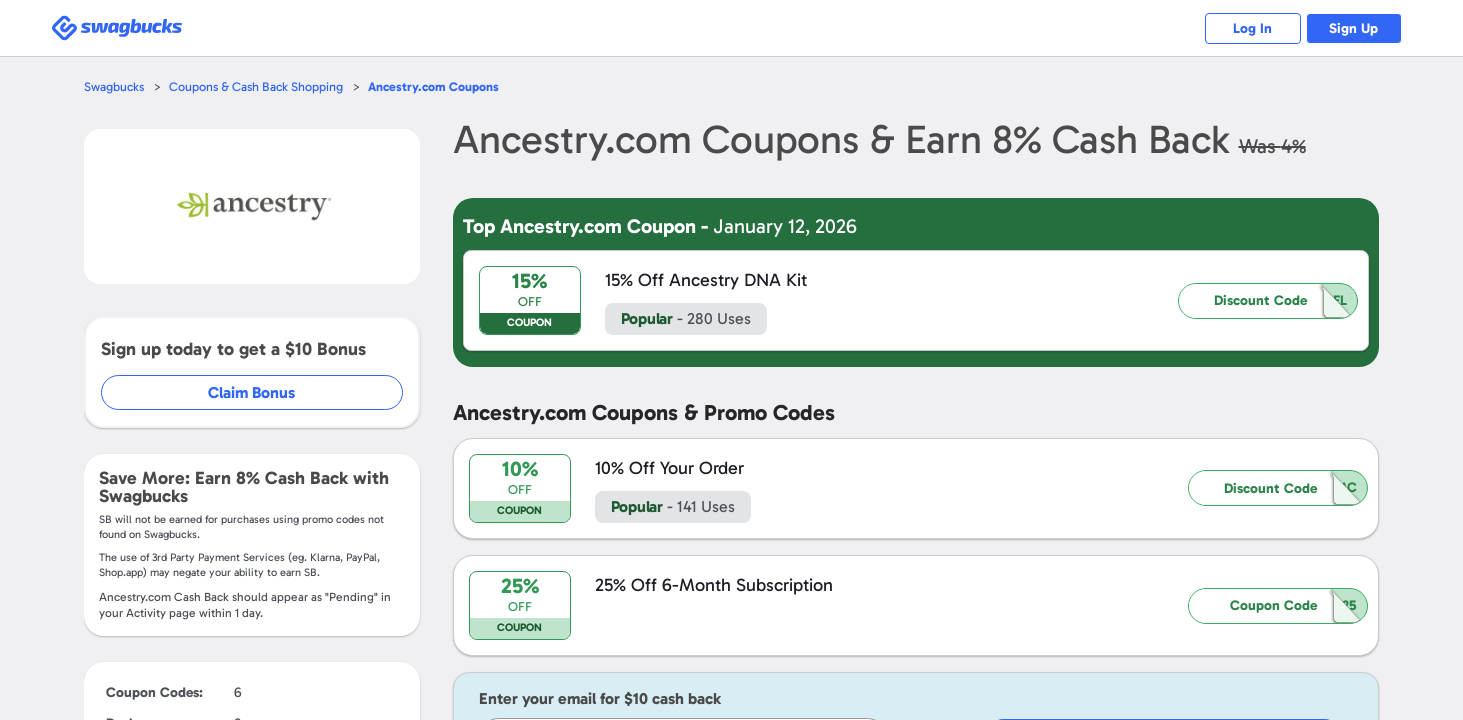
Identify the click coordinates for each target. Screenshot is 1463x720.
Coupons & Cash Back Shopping (259, 86)
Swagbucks (115, 86)
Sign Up (1351, 28)
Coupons (440, 86)
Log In (1246, 28)
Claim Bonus (252, 392)
